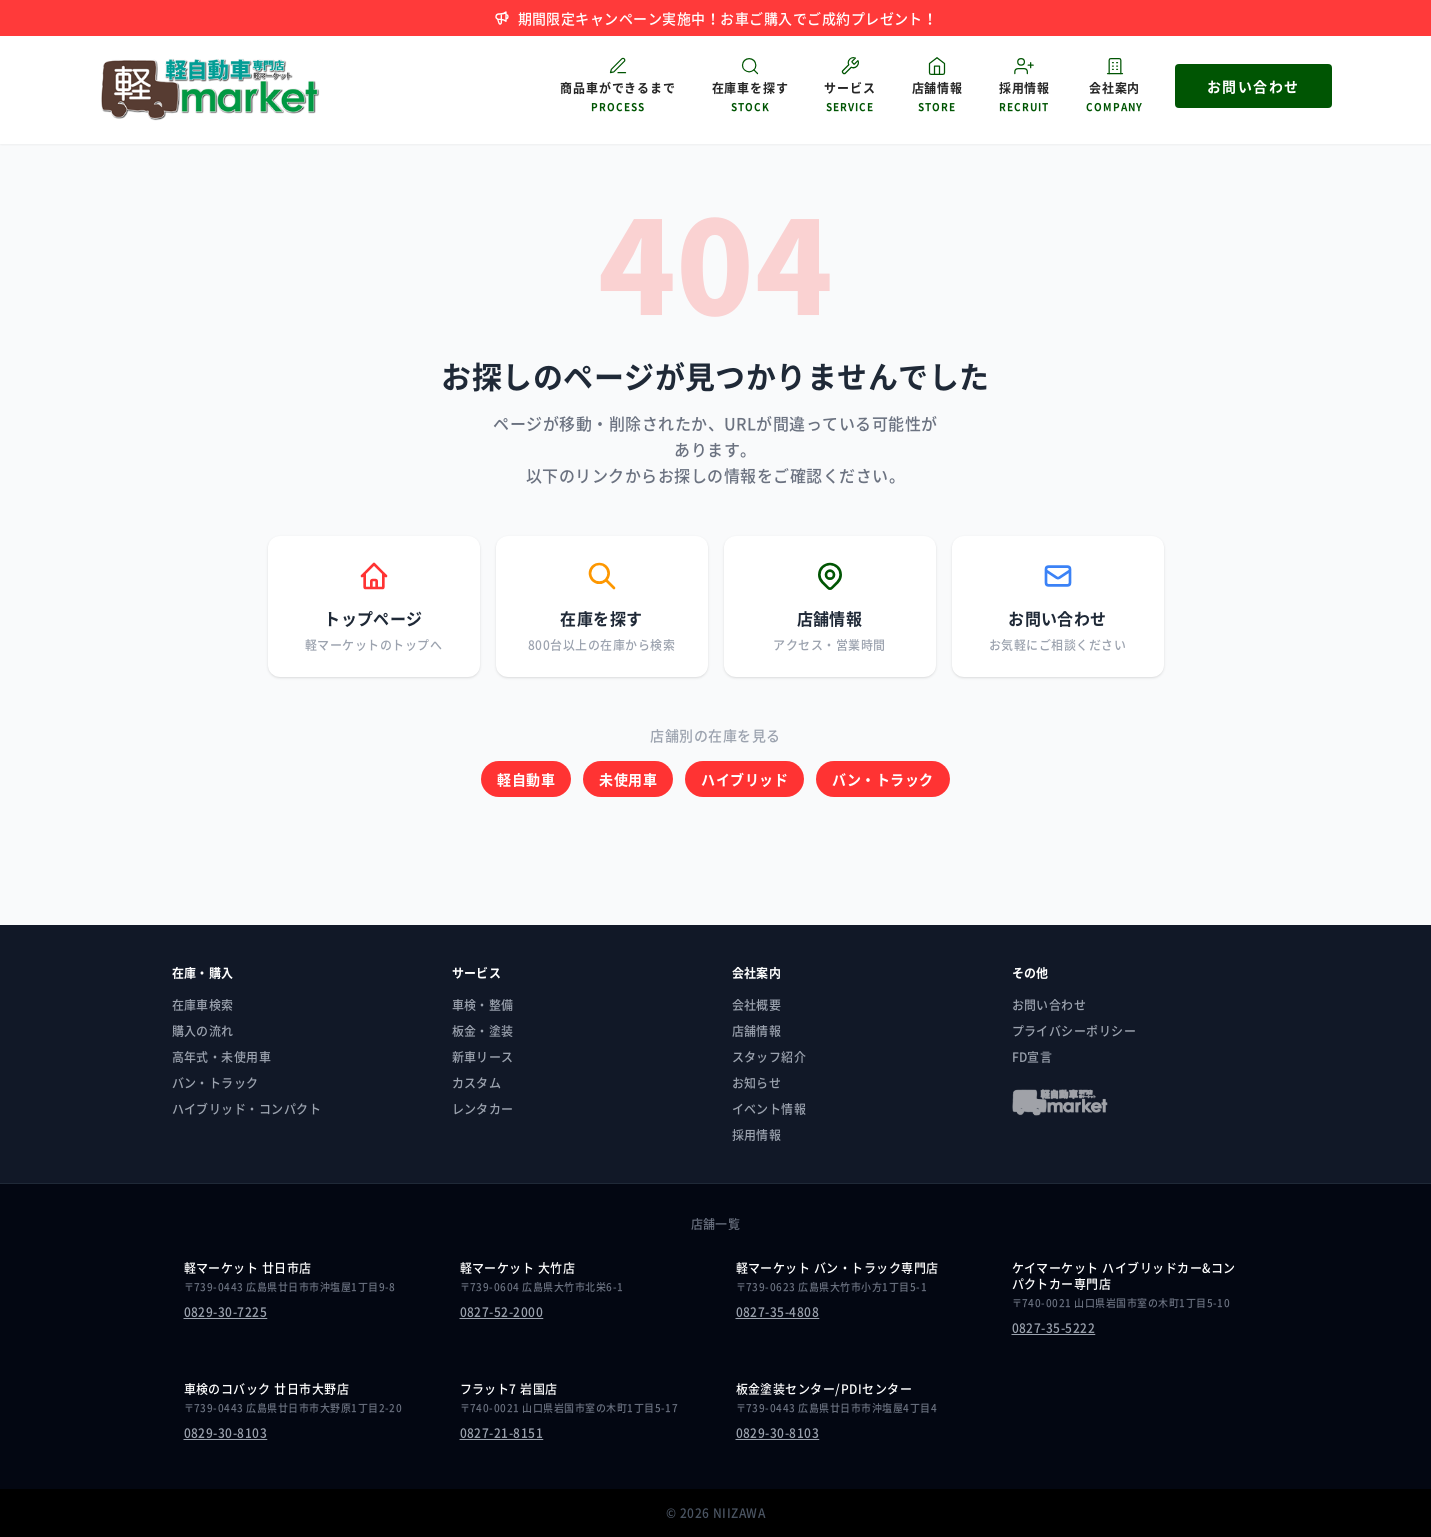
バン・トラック (882, 779)
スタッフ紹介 (769, 1057)
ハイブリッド (744, 779)
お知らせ (757, 1083)
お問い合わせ (1049, 1005)
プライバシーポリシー (1074, 1031)
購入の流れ (203, 1031)
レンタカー (483, 1109)
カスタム (477, 1083)
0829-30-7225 (226, 1312)
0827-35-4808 (778, 1312)
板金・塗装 (483, 1031)
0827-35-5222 (1054, 1328)
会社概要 (757, 1005)
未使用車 (628, 779)
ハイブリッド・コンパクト (247, 1109)
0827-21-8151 (502, 1433)
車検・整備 (483, 1005)
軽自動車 (526, 779)
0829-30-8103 (226, 1433)
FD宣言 (1032, 1057)
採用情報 (757, 1135)
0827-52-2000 (502, 1312)
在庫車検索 (203, 1005)
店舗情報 (757, 1031)
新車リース (483, 1057)
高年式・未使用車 (222, 1057)
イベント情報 (769, 1109)
